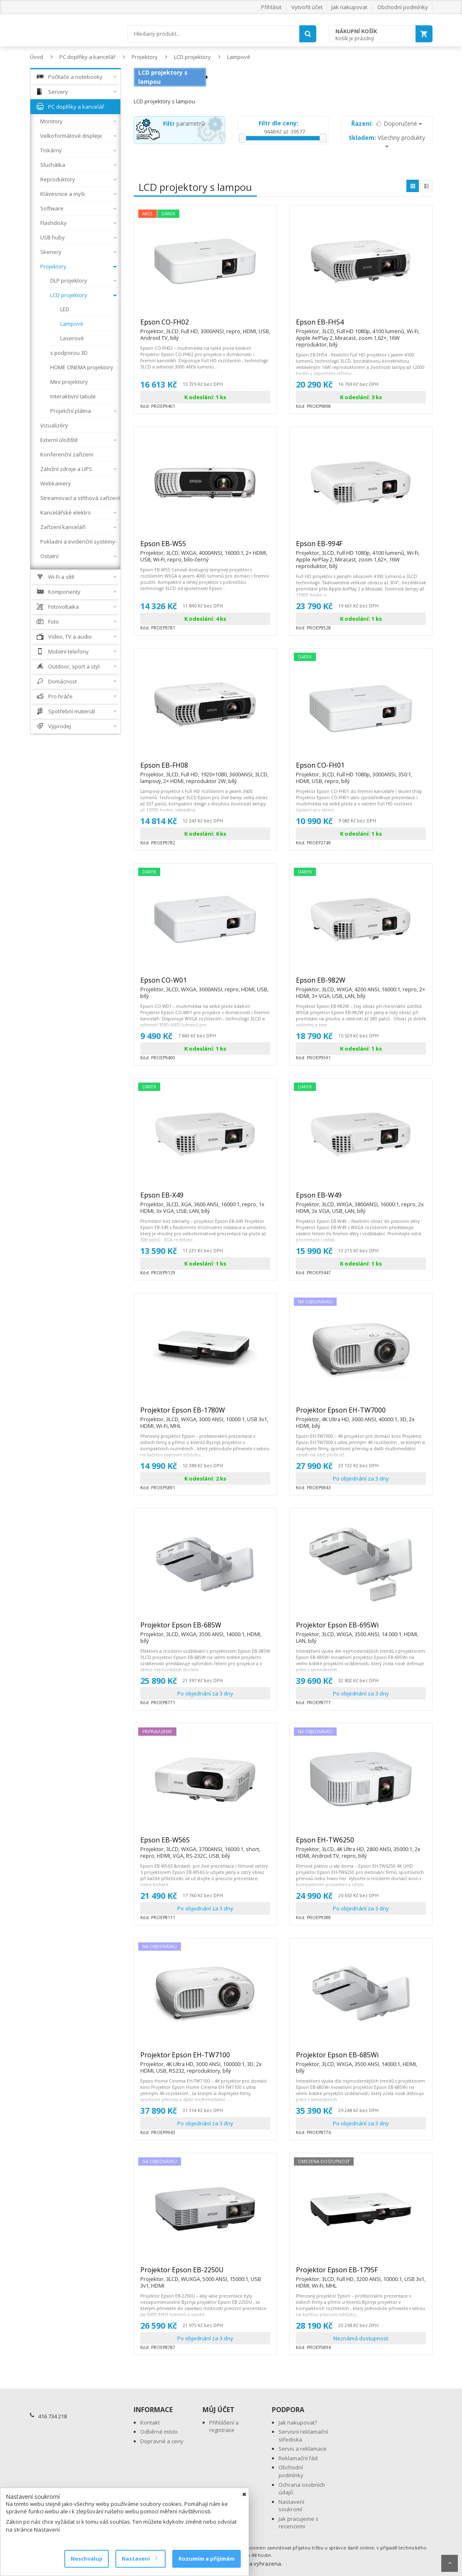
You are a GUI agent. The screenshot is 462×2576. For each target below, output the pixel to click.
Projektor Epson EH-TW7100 (205, 2058)
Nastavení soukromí (291, 2505)
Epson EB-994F (361, 547)
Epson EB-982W (361, 984)
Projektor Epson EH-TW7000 (361, 1413)
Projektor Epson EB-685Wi (361, 2058)
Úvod (36, 57)
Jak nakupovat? (298, 2422)
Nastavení (139, 2558)
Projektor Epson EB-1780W (205, 1413)
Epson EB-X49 (205, 1198)
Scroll (449, 2563)
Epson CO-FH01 (361, 769)
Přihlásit (271, 7)
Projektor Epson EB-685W (205, 1628)
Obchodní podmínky (402, 7)
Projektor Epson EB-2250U (205, 2273)
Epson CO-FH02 (205, 325)
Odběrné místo (159, 2431)
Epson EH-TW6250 (361, 1843)
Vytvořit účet (307, 7)
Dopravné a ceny (161, 2441)
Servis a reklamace (303, 2448)
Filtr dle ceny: (278, 123)
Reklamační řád (298, 2458)
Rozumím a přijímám (206, 2558)
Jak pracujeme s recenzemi (298, 2522)
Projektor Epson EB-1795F (361, 2273)
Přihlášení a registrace (224, 2426)
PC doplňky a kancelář (87, 57)
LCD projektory (192, 57)
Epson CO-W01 (205, 984)
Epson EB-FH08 (205, 769)
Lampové (238, 57)
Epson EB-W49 (361, 1198)
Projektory (145, 57)
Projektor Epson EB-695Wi (361, 1628)
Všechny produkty (387, 140)
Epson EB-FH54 (361, 325)
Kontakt (150, 2422)
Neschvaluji (87, 2558)
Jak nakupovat (349, 7)
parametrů (184, 123)
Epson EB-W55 (205, 547)
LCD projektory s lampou (163, 76)
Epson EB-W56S (205, 1843)
